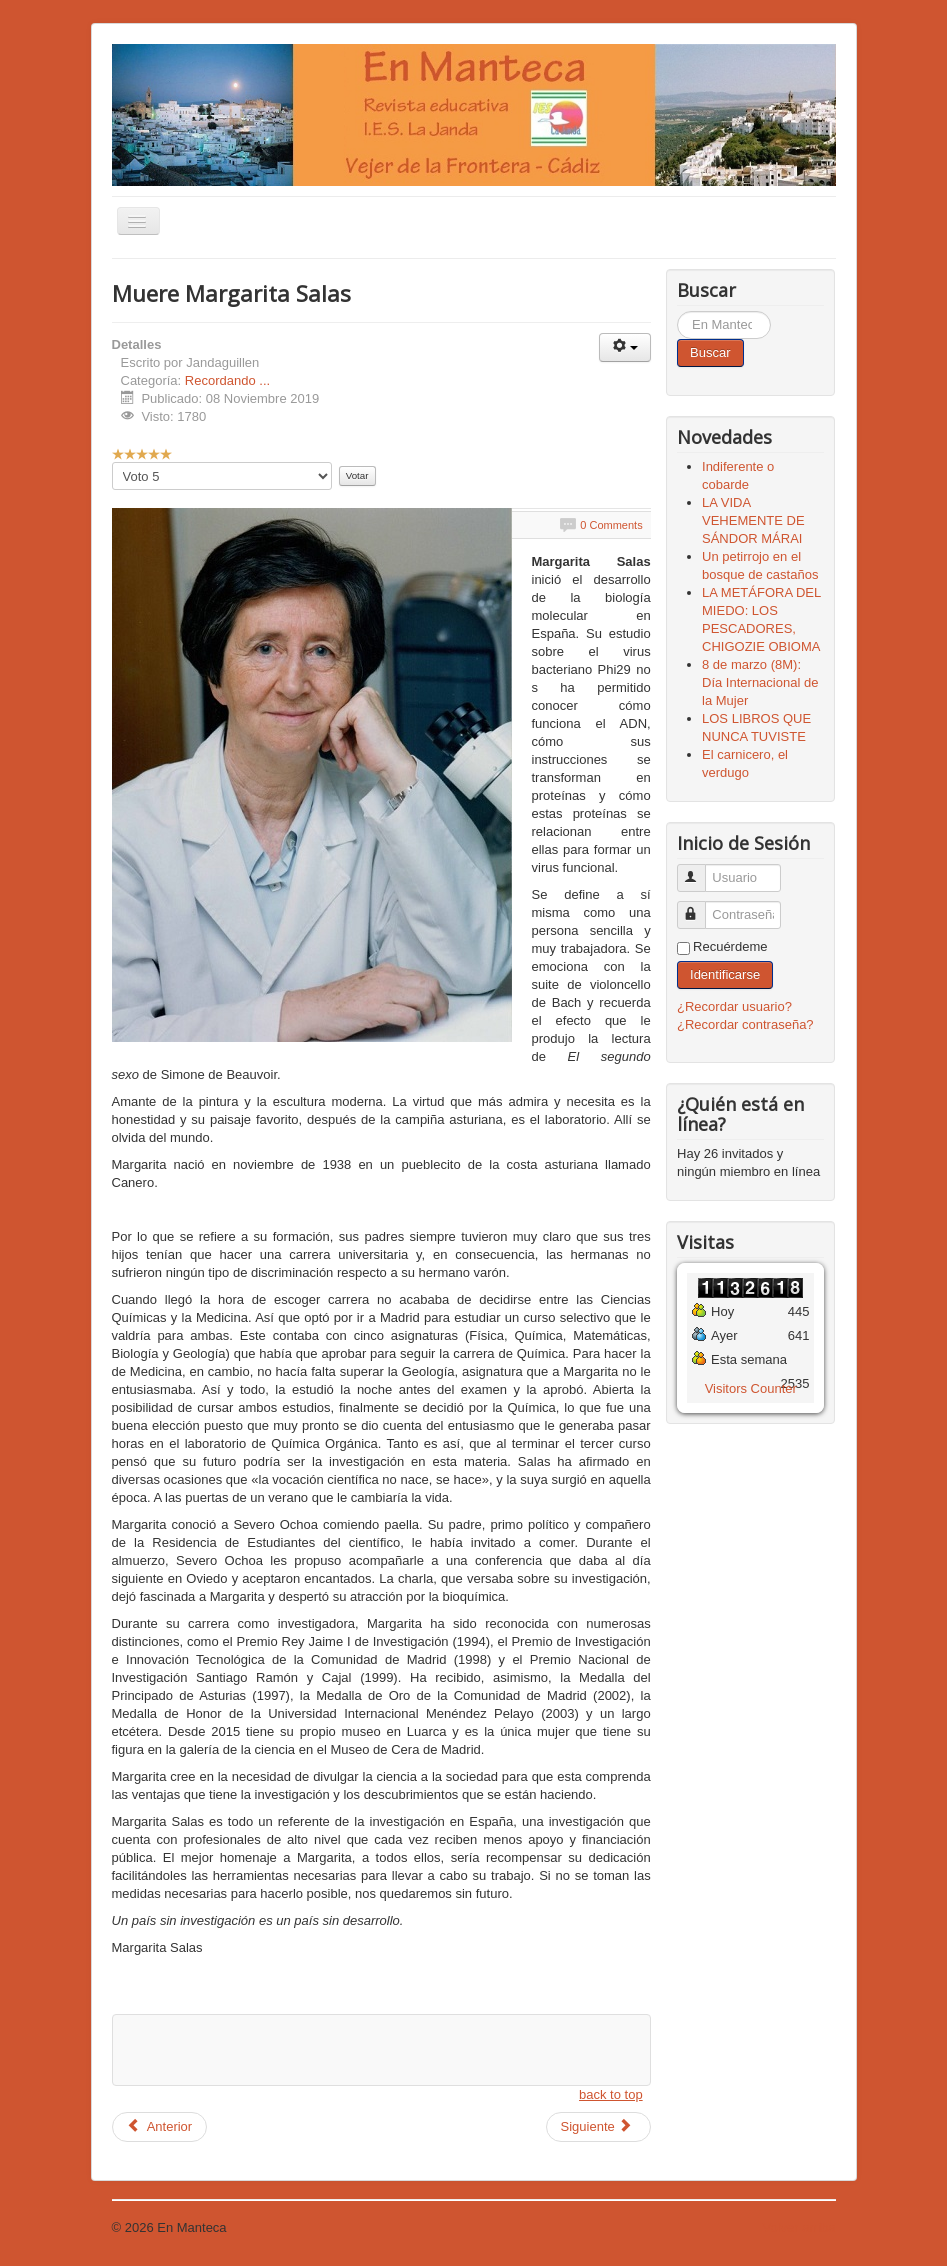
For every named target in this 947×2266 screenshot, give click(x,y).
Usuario (700, 869)
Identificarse (725, 974)
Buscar (710, 352)
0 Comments (611, 525)
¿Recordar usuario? (734, 1006)
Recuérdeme (730, 946)
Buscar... (677, 311)
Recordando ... (227, 380)
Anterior (160, 2126)
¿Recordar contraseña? (745, 1024)
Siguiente (597, 2126)
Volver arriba (799, 2227)
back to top (611, 2094)
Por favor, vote (112, 462)
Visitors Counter (751, 1388)
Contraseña (700, 906)
